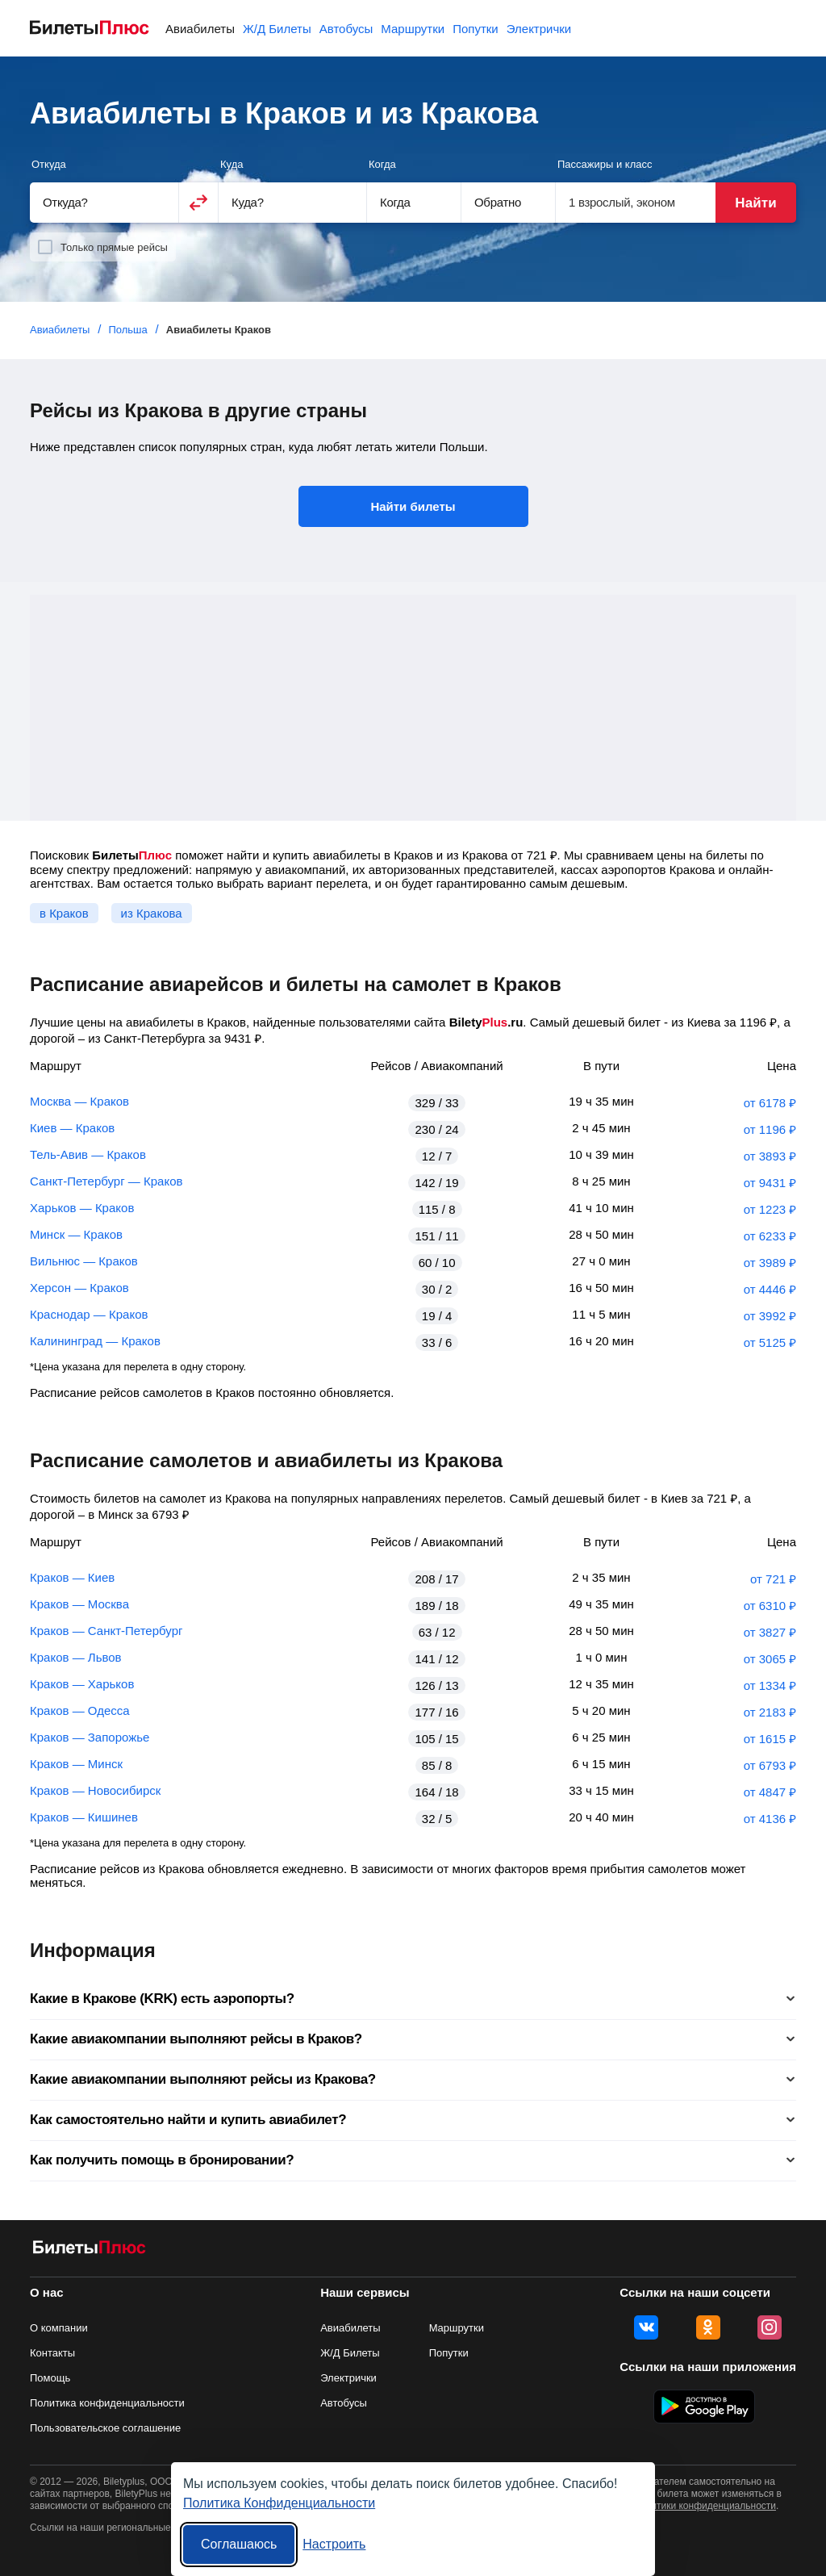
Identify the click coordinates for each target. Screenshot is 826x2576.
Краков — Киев (72, 1577)
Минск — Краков (76, 1234)
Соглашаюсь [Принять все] (239, 2544)
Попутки (476, 29)
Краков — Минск (76, 1764)
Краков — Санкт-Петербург (106, 1630)
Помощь (50, 2378)
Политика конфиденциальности (107, 2403)
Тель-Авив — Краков (88, 1154)
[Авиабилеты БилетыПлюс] (89, 2250)
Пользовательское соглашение (105, 2428)
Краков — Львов (76, 1657)
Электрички (539, 29)
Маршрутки (412, 29)
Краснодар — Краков (89, 1314)
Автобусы (346, 29)
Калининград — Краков (95, 1341)
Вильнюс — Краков (84, 1261)
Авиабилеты (200, 29)
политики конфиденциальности (705, 2505)
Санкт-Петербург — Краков (106, 1181)
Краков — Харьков (82, 1684)
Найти (755, 203)
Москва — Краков (79, 1101)
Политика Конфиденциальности (279, 2503)
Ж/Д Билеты (277, 29)
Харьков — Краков (82, 1208)
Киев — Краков (72, 1128)
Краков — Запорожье (89, 1737)
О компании (59, 2328)
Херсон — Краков (79, 1287)
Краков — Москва (79, 1604)
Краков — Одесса (80, 1710)
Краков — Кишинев (84, 1817)
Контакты (52, 2353)
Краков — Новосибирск (95, 1790)
